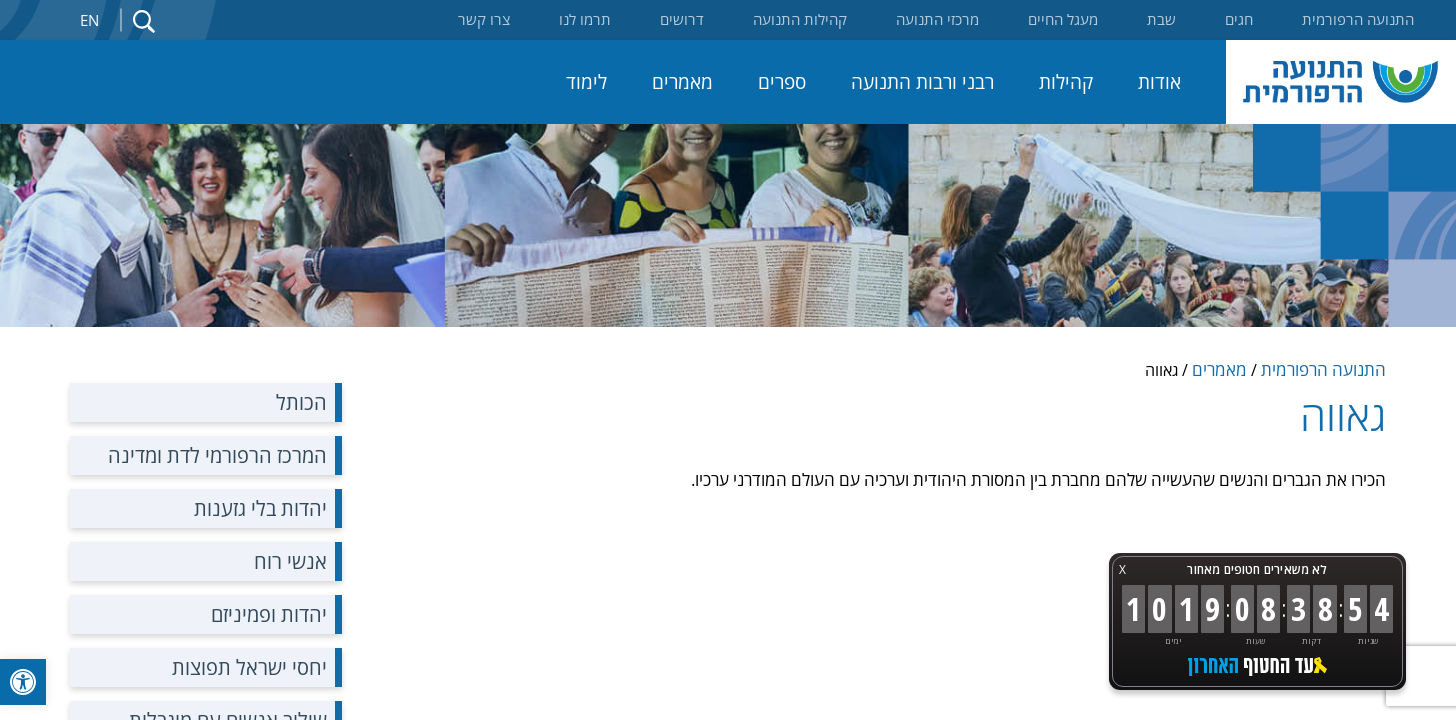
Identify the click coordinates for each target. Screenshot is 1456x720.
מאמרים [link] (682, 82)
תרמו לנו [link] (585, 19)
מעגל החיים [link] (1063, 19)
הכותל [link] (301, 402)
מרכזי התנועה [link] (937, 19)
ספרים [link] (782, 82)
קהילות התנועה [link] (800, 19)
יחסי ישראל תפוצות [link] (249, 667)
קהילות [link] (1066, 82)
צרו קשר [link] (484, 19)
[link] (23, 682)
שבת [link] (1161, 19)
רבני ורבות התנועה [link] (922, 82)
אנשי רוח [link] (290, 561)
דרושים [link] (682, 19)
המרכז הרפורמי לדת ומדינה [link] (217, 455)
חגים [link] (1239, 19)
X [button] (1122, 569)
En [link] (89, 20)
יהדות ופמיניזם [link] (269, 614)
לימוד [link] (586, 82)
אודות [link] (1159, 82)
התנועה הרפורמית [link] (1358, 19)
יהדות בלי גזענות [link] (260, 508)
